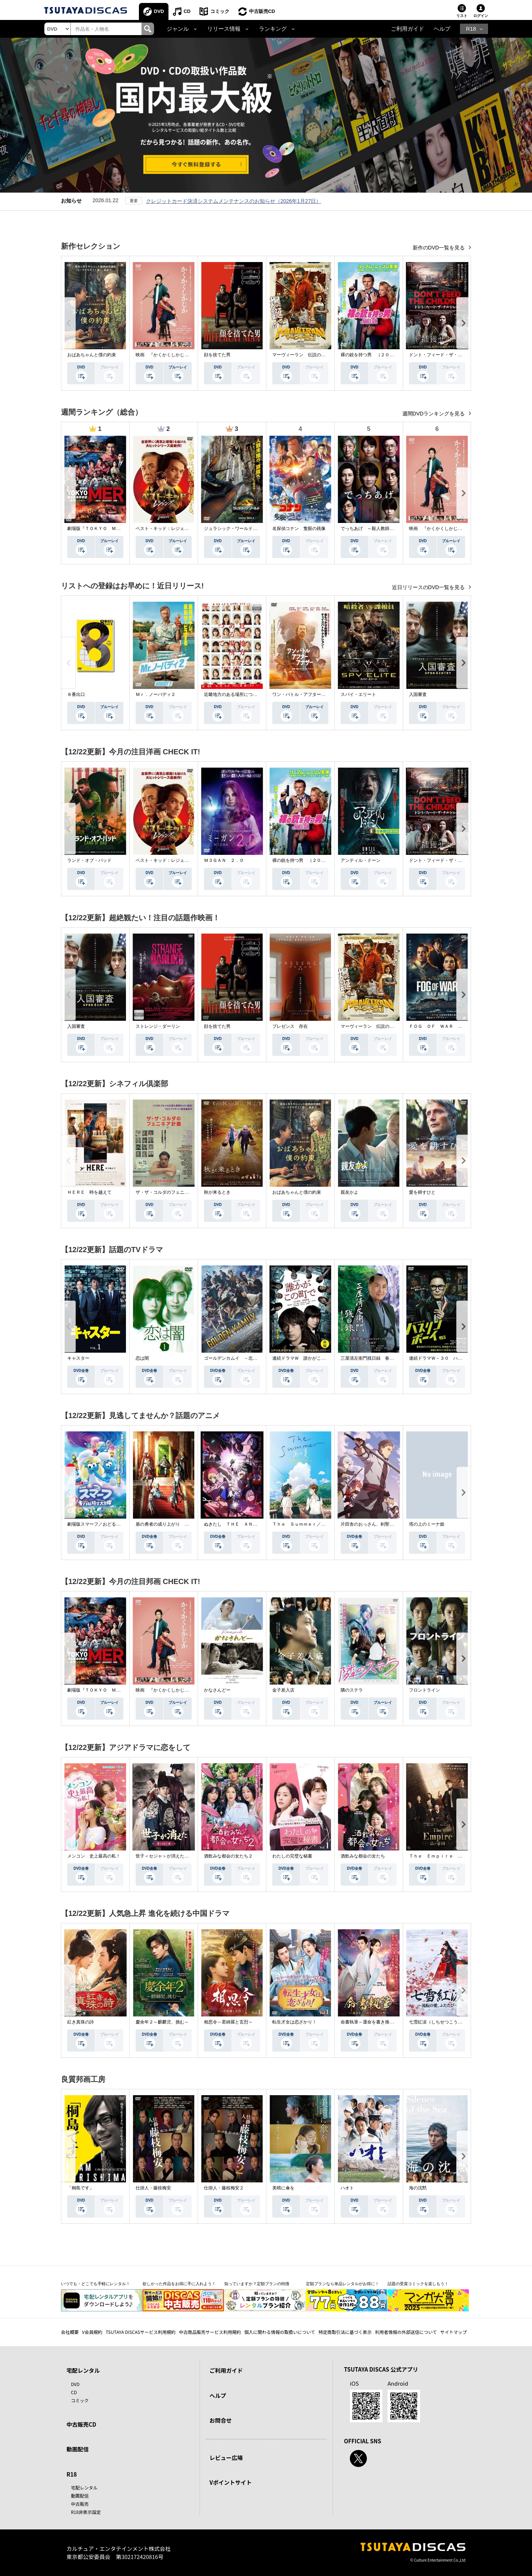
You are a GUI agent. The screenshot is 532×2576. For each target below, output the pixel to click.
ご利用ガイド (407, 29)
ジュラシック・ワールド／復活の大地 (241, 528)
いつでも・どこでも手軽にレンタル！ (95, 2283)
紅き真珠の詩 (80, 2022)
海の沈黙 (418, 2188)
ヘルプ (442, 29)
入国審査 (418, 694)
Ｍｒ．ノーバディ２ (155, 694)
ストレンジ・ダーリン (158, 1026)
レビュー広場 (226, 2457)
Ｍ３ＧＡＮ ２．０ (224, 860)
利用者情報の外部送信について (406, 2332)
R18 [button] (471, 29)
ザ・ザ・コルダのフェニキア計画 (169, 1192)
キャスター (78, 1358)
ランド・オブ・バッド (89, 860)
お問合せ (220, 2420)
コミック (219, 11)
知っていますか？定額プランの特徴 (256, 2283)
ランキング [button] (273, 29)
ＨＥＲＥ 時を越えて (89, 1192)
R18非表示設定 (86, 2512)
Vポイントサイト (230, 2482)
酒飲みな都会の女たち (363, 1856)
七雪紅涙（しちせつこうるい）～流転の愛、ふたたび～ (464, 2022)
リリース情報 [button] (224, 29)
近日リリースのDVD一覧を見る (429, 587)
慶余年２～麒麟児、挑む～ (162, 2022)
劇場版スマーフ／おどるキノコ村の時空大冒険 (113, 1524)
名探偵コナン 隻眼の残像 (298, 528)
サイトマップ (453, 2332)
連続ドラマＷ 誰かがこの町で (303, 1358)
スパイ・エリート (358, 694)
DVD (159, 11)
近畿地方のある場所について (233, 694)
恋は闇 (142, 1358)
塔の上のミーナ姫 (426, 1524)
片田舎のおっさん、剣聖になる (372, 1524)
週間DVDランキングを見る (434, 414)
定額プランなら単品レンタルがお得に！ (342, 2283)
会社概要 (70, 2332)
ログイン (480, 16)
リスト (461, 16)
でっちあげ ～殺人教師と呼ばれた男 (378, 528)
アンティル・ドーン (361, 860)
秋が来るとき (217, 1192)
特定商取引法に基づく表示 (345, 2332)
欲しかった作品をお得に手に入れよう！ (179, 2283)
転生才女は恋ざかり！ (294, 2022)
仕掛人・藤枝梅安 (153, 2188)
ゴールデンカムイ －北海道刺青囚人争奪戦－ (250, 1358)
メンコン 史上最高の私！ (93, 1856)
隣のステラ (352, 1690)
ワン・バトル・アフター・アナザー (307, 694)
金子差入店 (283, 1690)
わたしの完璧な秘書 (292, 1856)
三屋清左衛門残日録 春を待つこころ (378, 1358)
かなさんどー (217, 1690)
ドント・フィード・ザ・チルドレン (444, 354)
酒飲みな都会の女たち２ (228, 1856)
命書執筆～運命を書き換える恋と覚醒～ (380, 2022)
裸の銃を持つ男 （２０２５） (372, 354)
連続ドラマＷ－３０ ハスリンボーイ (446, 1358)
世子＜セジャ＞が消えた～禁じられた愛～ (178, 1856)
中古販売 (80, 2504)
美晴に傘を (283, 2188)
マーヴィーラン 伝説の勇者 (301, 354)
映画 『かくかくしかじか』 (164, 354)
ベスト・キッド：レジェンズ (164, 528)
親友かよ (349, 1192)
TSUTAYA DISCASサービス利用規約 (140, 2332)
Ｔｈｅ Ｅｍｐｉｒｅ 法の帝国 (442, 1856)
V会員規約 (92, 2332)
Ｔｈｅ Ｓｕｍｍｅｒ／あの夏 (303, 1524)
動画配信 (77, 2449)
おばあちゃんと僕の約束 (91, 354)
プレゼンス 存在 (290, 1026)
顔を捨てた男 (217, 354)
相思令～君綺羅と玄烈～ (228, 2022)
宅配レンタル (84, 2487)
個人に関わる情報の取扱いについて (279, 2332)
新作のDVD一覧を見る (439, 248)
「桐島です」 (80, 2188)
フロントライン (424, 1690)
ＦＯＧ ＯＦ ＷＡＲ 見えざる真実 (446, 1026)
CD (187, 11)
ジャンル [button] (178, 29)
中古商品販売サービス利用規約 (210, 2332)
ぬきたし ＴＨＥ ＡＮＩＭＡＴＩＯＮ (244, 1524)
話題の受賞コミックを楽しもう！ (418, 2283)
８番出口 (76, 694)
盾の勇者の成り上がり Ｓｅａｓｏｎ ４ (178, 1524)
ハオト (347, 2188)
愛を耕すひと (422, 1192)
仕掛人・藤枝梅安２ (224, 2188)
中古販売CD (262, 11)
